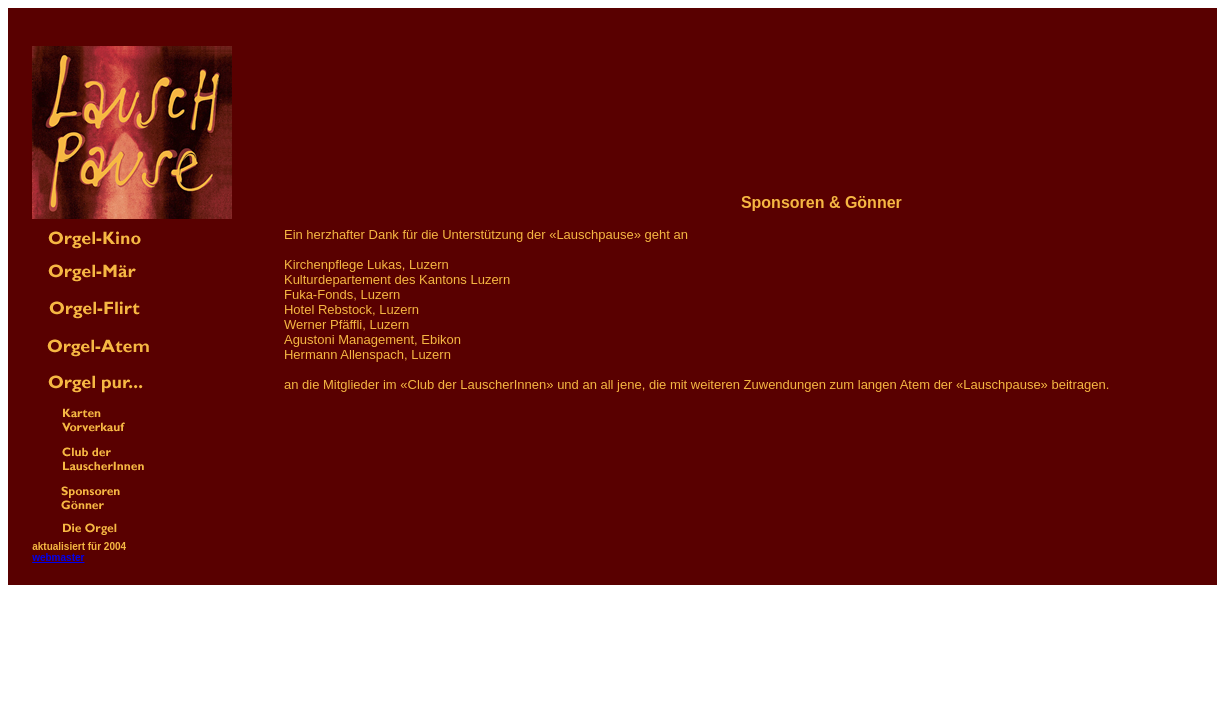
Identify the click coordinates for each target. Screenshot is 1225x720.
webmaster (58, 557)
